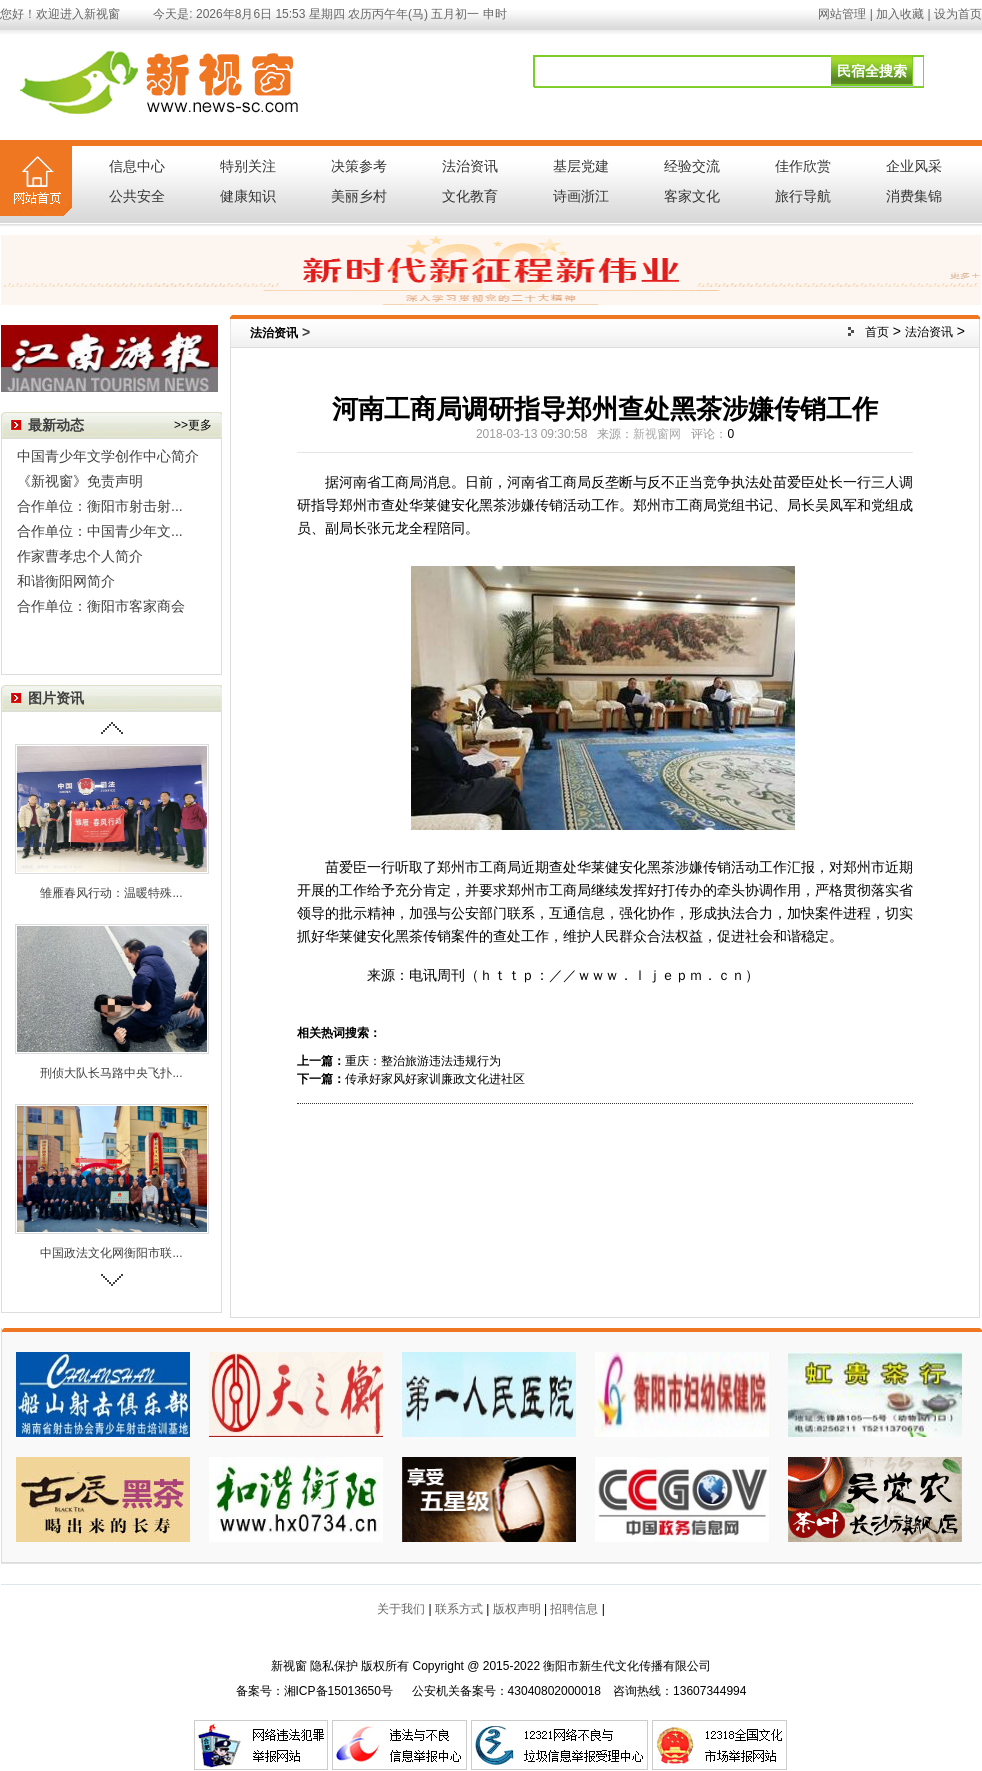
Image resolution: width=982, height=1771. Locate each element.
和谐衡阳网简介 (66, 581)
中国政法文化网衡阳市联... (111, 1253)
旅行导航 (803, 196)
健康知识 (248, 196)
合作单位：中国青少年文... (100, 531)
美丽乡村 (359, 196)
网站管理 (842, 14)
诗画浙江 (581, 196)
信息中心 (137, 166)
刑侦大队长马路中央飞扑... (111, 1073)
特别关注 (248, 166)
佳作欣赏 (803, 166)
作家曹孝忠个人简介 (80, 556)
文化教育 (470, 196)
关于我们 (401, 1609)
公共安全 (137, 196)
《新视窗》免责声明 (80, 481)
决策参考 (359, 166)
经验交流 (692, 166)
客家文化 (692, 196)
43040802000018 (554, 1691)
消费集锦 (914, 196)
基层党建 (581, 166)
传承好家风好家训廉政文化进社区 (435, 1079)
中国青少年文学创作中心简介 (108, 456)
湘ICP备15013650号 (338, 1691)
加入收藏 (900, 14)
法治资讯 (470, 166)
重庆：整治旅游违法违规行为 (423, 1061)
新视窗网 (657, 434)
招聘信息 (574, 1609)
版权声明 (517, 1609)
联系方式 (459, 1609)
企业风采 (914, 166)
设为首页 (958, 14)
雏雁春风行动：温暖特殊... (111, 893)
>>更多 (193, 425)
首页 (877, 332)
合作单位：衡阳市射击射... (100, 506)
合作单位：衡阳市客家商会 (101, 606)
